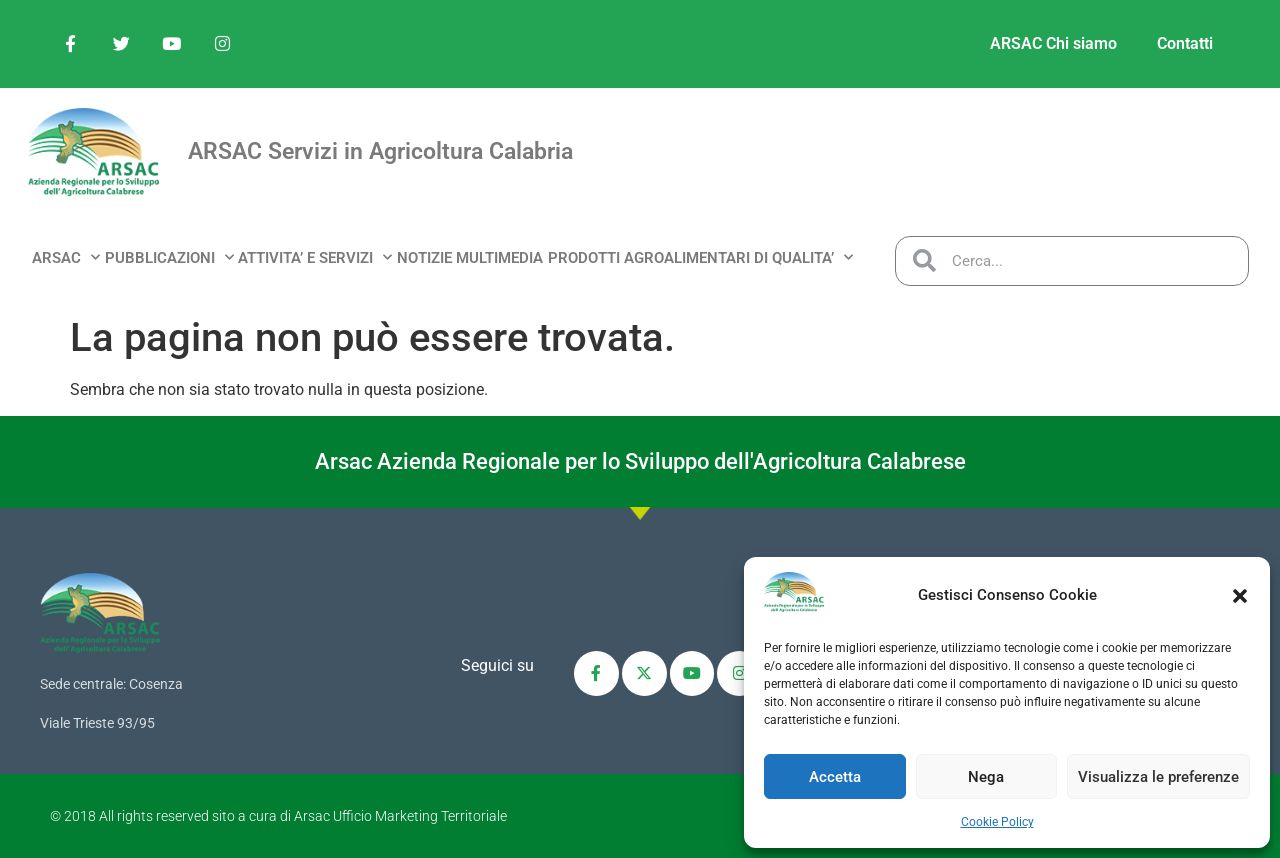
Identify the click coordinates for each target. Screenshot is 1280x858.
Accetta (835, 777)
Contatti (1185, 43)
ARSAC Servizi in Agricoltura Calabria (380, 151)
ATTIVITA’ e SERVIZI (315, 257)
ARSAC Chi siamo (1053, 43)
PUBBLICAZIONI (169, 257)
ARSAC (66, 257)
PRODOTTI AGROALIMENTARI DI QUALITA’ (700, 257)
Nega (986, 777)
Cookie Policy (997, 822)
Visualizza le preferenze (1158, 777)
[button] (1240, 596)
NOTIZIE (424, 258)
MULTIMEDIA (499, 258)
